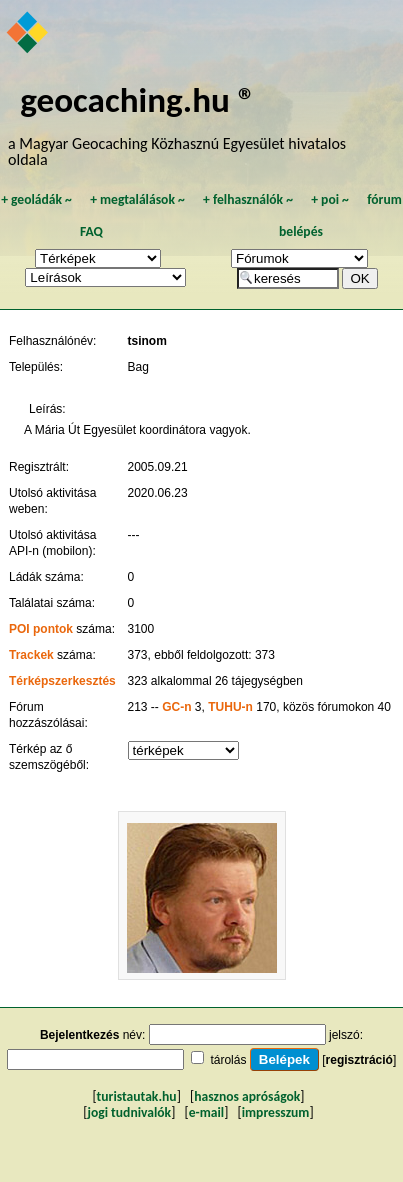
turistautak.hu (137, 1096)
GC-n (176, 707)
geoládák (36, 199)
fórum (384, 199)
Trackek (31, 655)
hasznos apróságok (247, 1096)
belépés (301, 231)
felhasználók (248, 199)
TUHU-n (230, 707)
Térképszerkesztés (62, 681)
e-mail (206, 1112)
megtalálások (137, 199)
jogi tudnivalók (129, 1112)
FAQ (91, 231)
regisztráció (359, 1060)
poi (330, 199)
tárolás (228, 1060)
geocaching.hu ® (138, 99)
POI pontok (41, 629)
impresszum (276, 1112)
